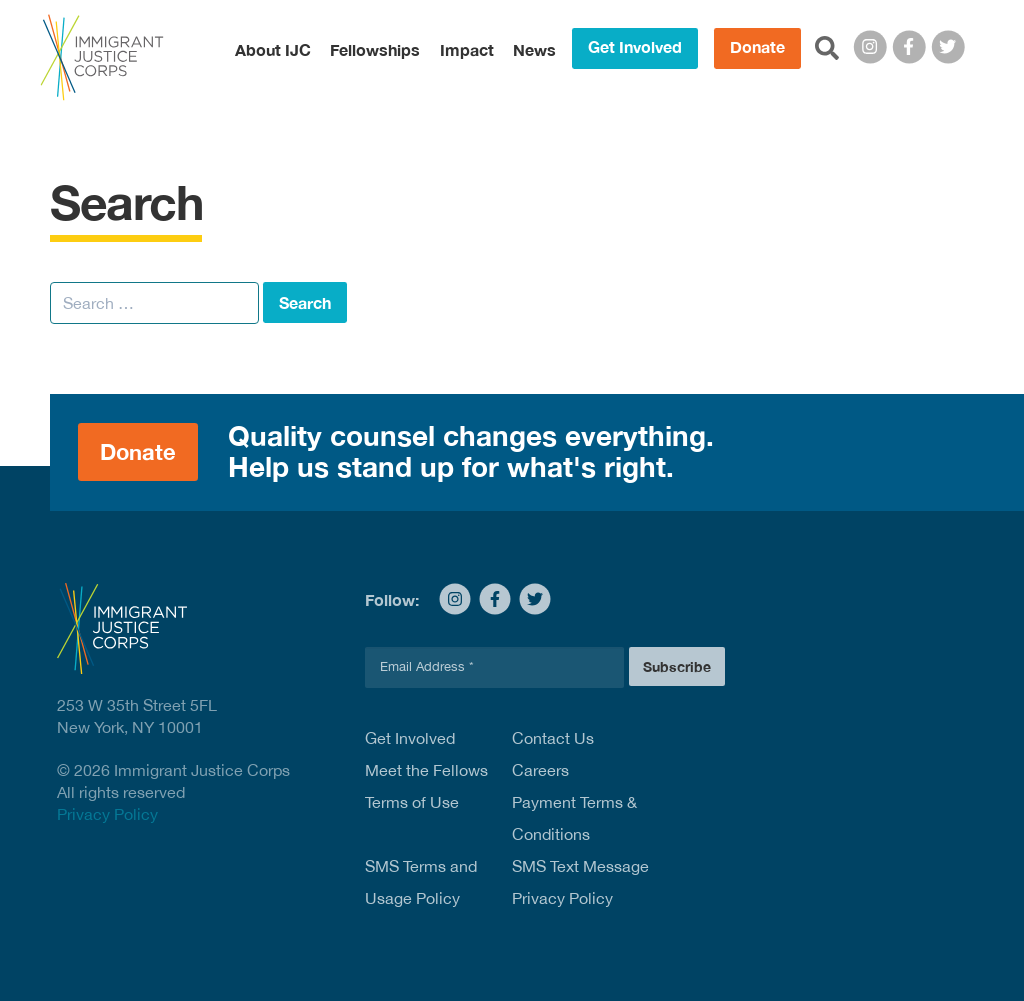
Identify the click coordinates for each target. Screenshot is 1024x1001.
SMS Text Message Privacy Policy (580, 882)
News (534, 50)
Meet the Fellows (426, 770)
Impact (467, 50)
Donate (757, 47)
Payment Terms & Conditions (574, 818)
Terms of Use (412, 802)
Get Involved (635, 47)
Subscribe (677, 666)
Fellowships (375, 50)
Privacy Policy (107, 814)
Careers (540, 770)
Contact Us (553, 738)
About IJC (273, 50)
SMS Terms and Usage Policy (421, 882)
